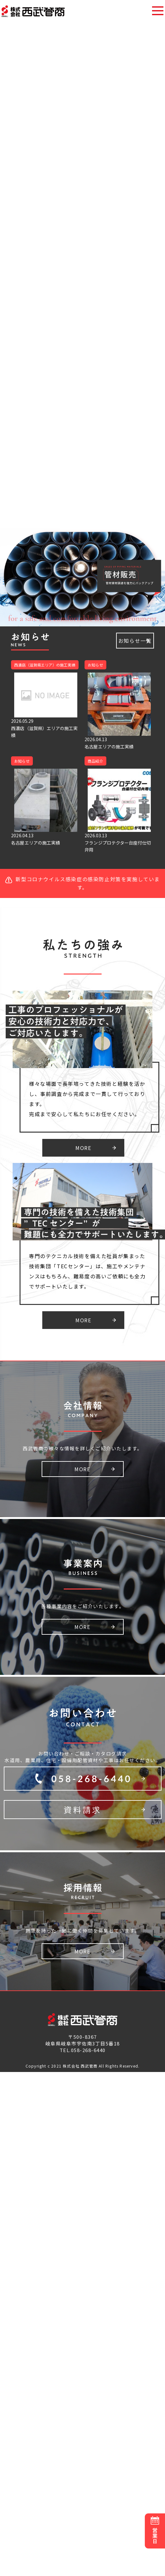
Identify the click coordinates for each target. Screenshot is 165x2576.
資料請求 (83, 1809)
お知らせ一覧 (135, 640)
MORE (83, 1148)
